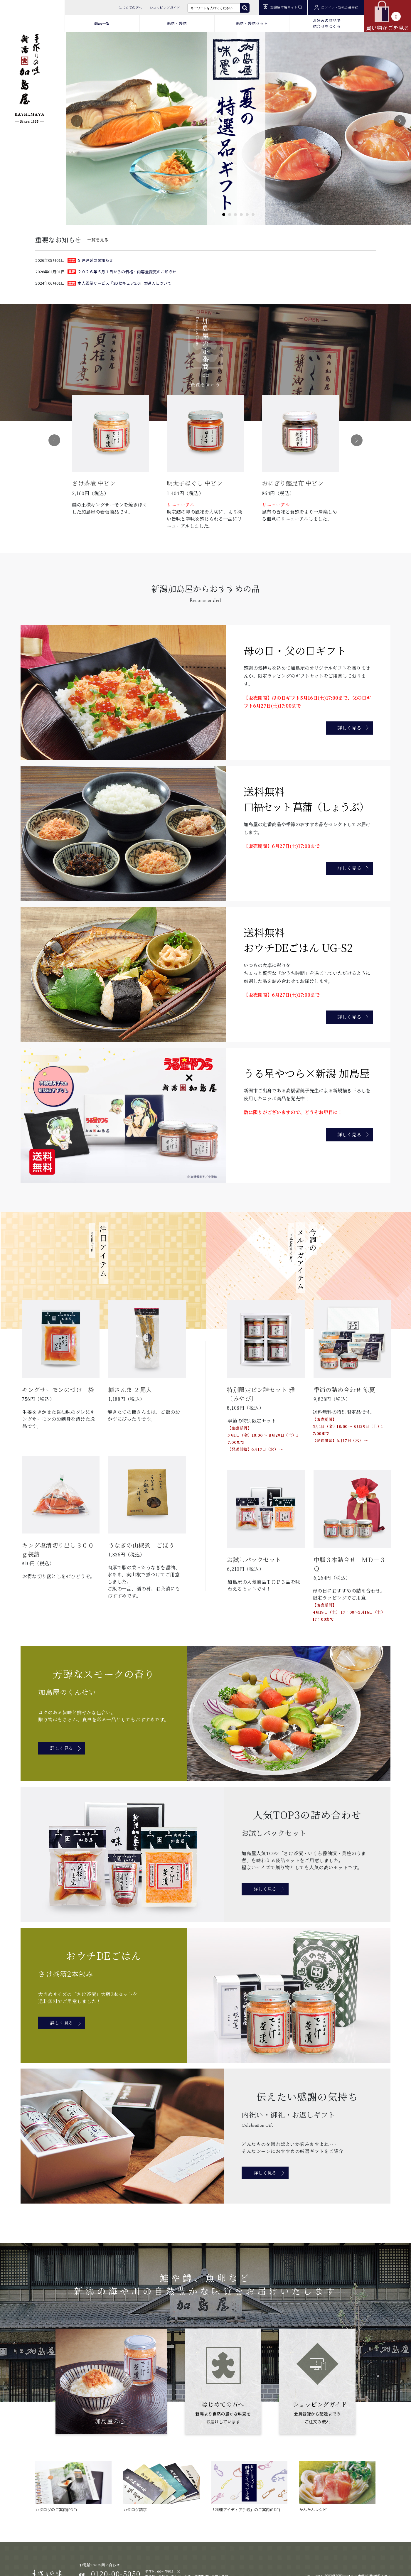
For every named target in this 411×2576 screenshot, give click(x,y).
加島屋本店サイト (282, 7)
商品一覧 (102, 23)
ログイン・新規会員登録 (336, 7)
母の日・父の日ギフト (295, 650)
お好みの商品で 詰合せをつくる (327, 23)
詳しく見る (349, 727)
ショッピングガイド (165, 7)
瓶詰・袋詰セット (252, 23)
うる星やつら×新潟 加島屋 (307, 1073)
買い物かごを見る (388, 16)
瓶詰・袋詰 (177, 23)
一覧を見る (98, 239)
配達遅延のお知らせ (95, 260)
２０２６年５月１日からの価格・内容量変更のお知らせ (127, 271)
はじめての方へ (130, 7)
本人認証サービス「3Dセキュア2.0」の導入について (124, 283)
